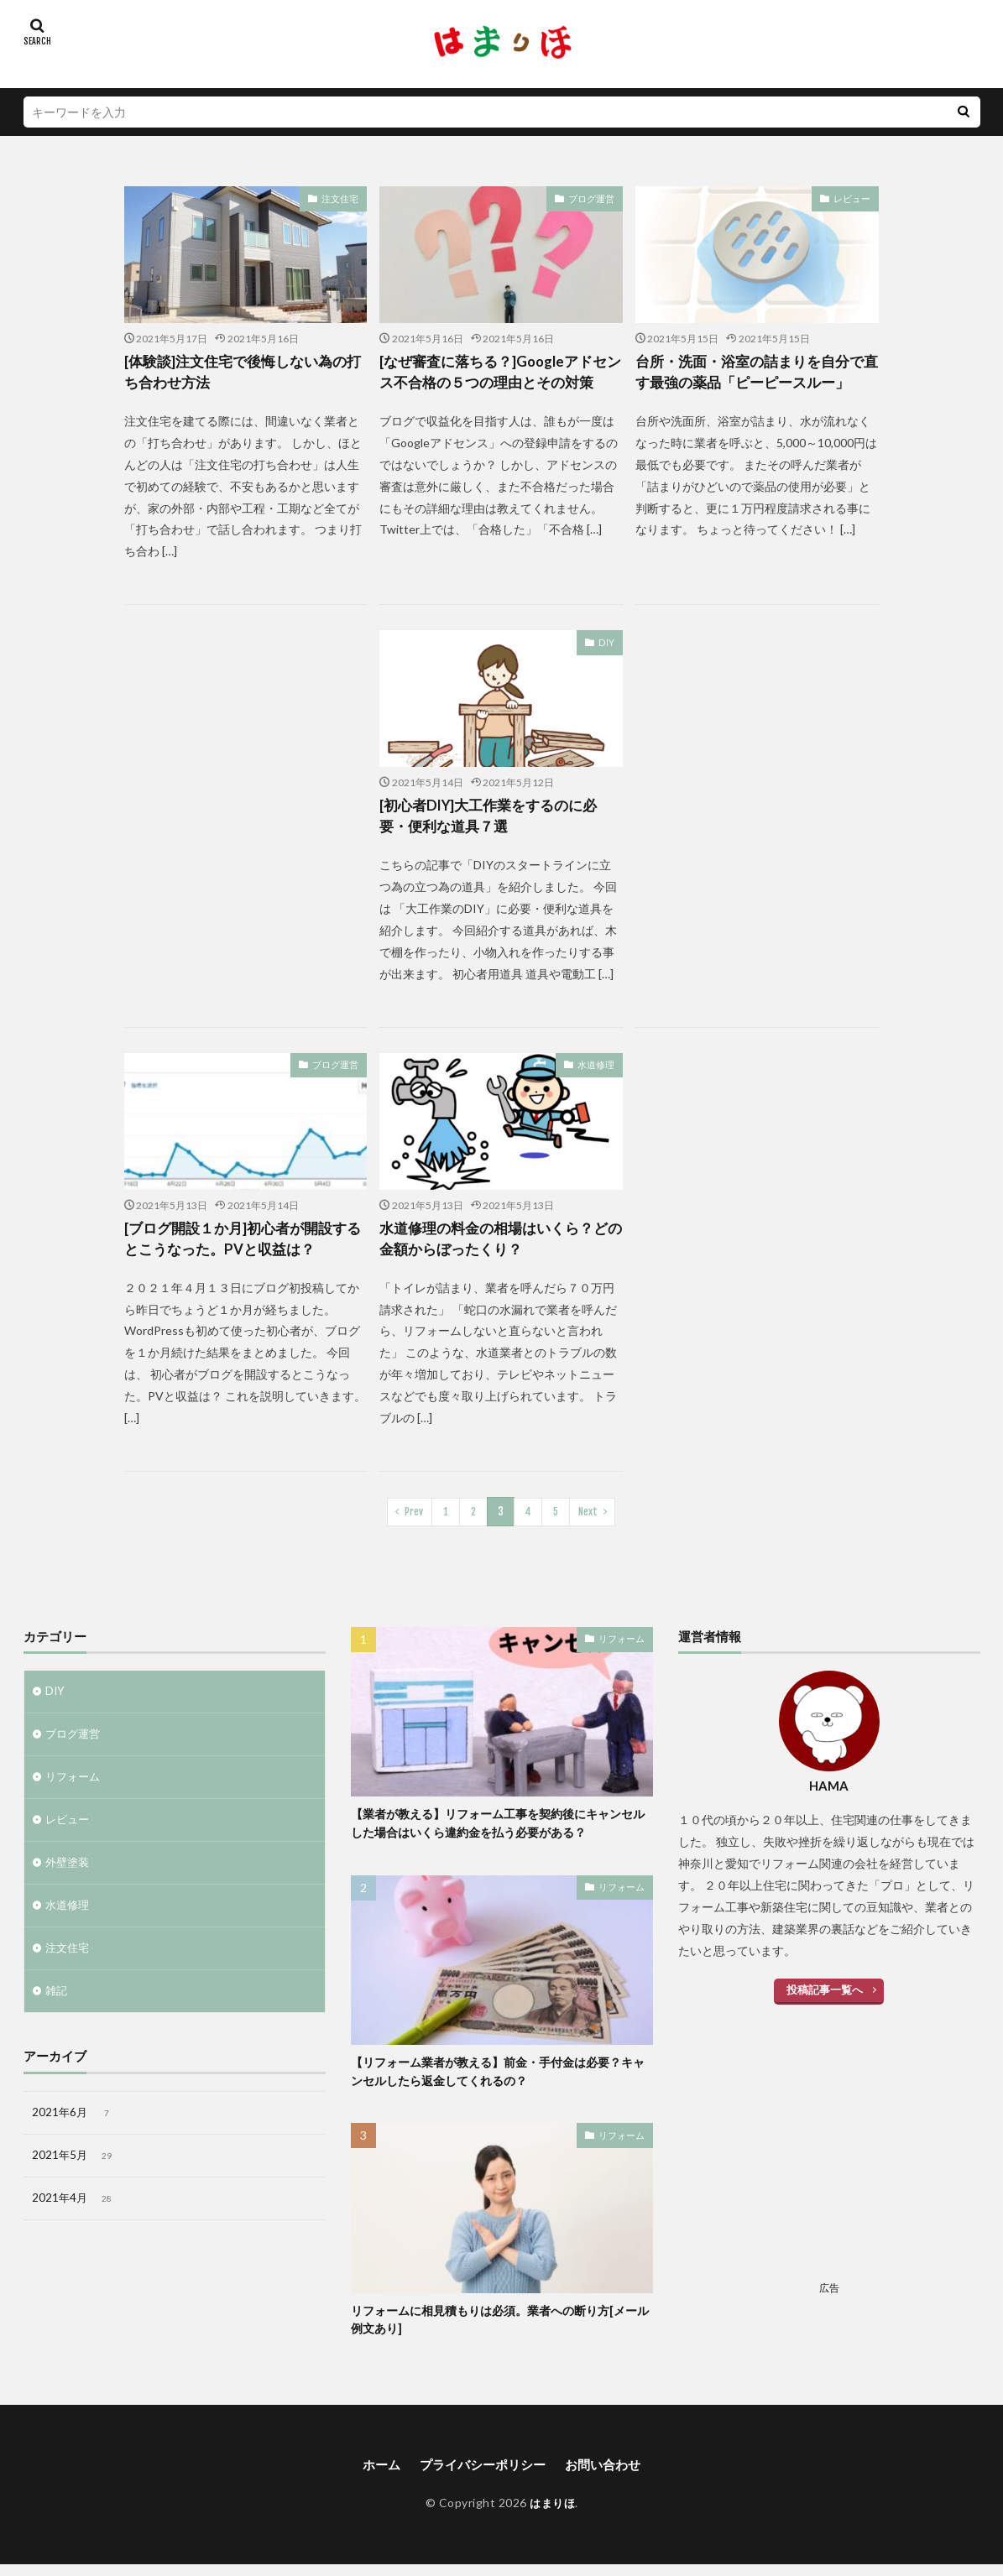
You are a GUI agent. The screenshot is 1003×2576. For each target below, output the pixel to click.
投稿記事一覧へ (825, 1995)
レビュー (853, 198)
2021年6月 (74, 2128)
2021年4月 (74, 2216)
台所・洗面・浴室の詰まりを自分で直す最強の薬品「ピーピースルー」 (756, 373)
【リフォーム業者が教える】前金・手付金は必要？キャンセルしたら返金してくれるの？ (502, 2080)
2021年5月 (74, 2172)
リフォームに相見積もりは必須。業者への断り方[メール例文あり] (498, 2330)
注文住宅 (341, 198)
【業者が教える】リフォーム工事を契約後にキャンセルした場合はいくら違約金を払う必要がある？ (502, 1830)
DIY (607, 644)
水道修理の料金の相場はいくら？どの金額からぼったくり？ (500, 1244)
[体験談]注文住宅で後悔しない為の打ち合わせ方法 (242, 373)
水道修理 (597, 1069)
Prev (414, 1518)
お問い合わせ (608, 2476)
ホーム (375, 2476)
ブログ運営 (593, 198)
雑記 (57, 2004)
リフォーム (74, 1786)
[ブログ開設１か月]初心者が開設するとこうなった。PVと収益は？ (242, 1244)
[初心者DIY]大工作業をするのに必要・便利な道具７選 (495, 819)
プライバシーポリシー (482, 2476)
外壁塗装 (68, 1873)
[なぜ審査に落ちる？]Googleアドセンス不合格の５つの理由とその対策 (500, 373)
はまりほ (552, 2514)
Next (588, 1518)
